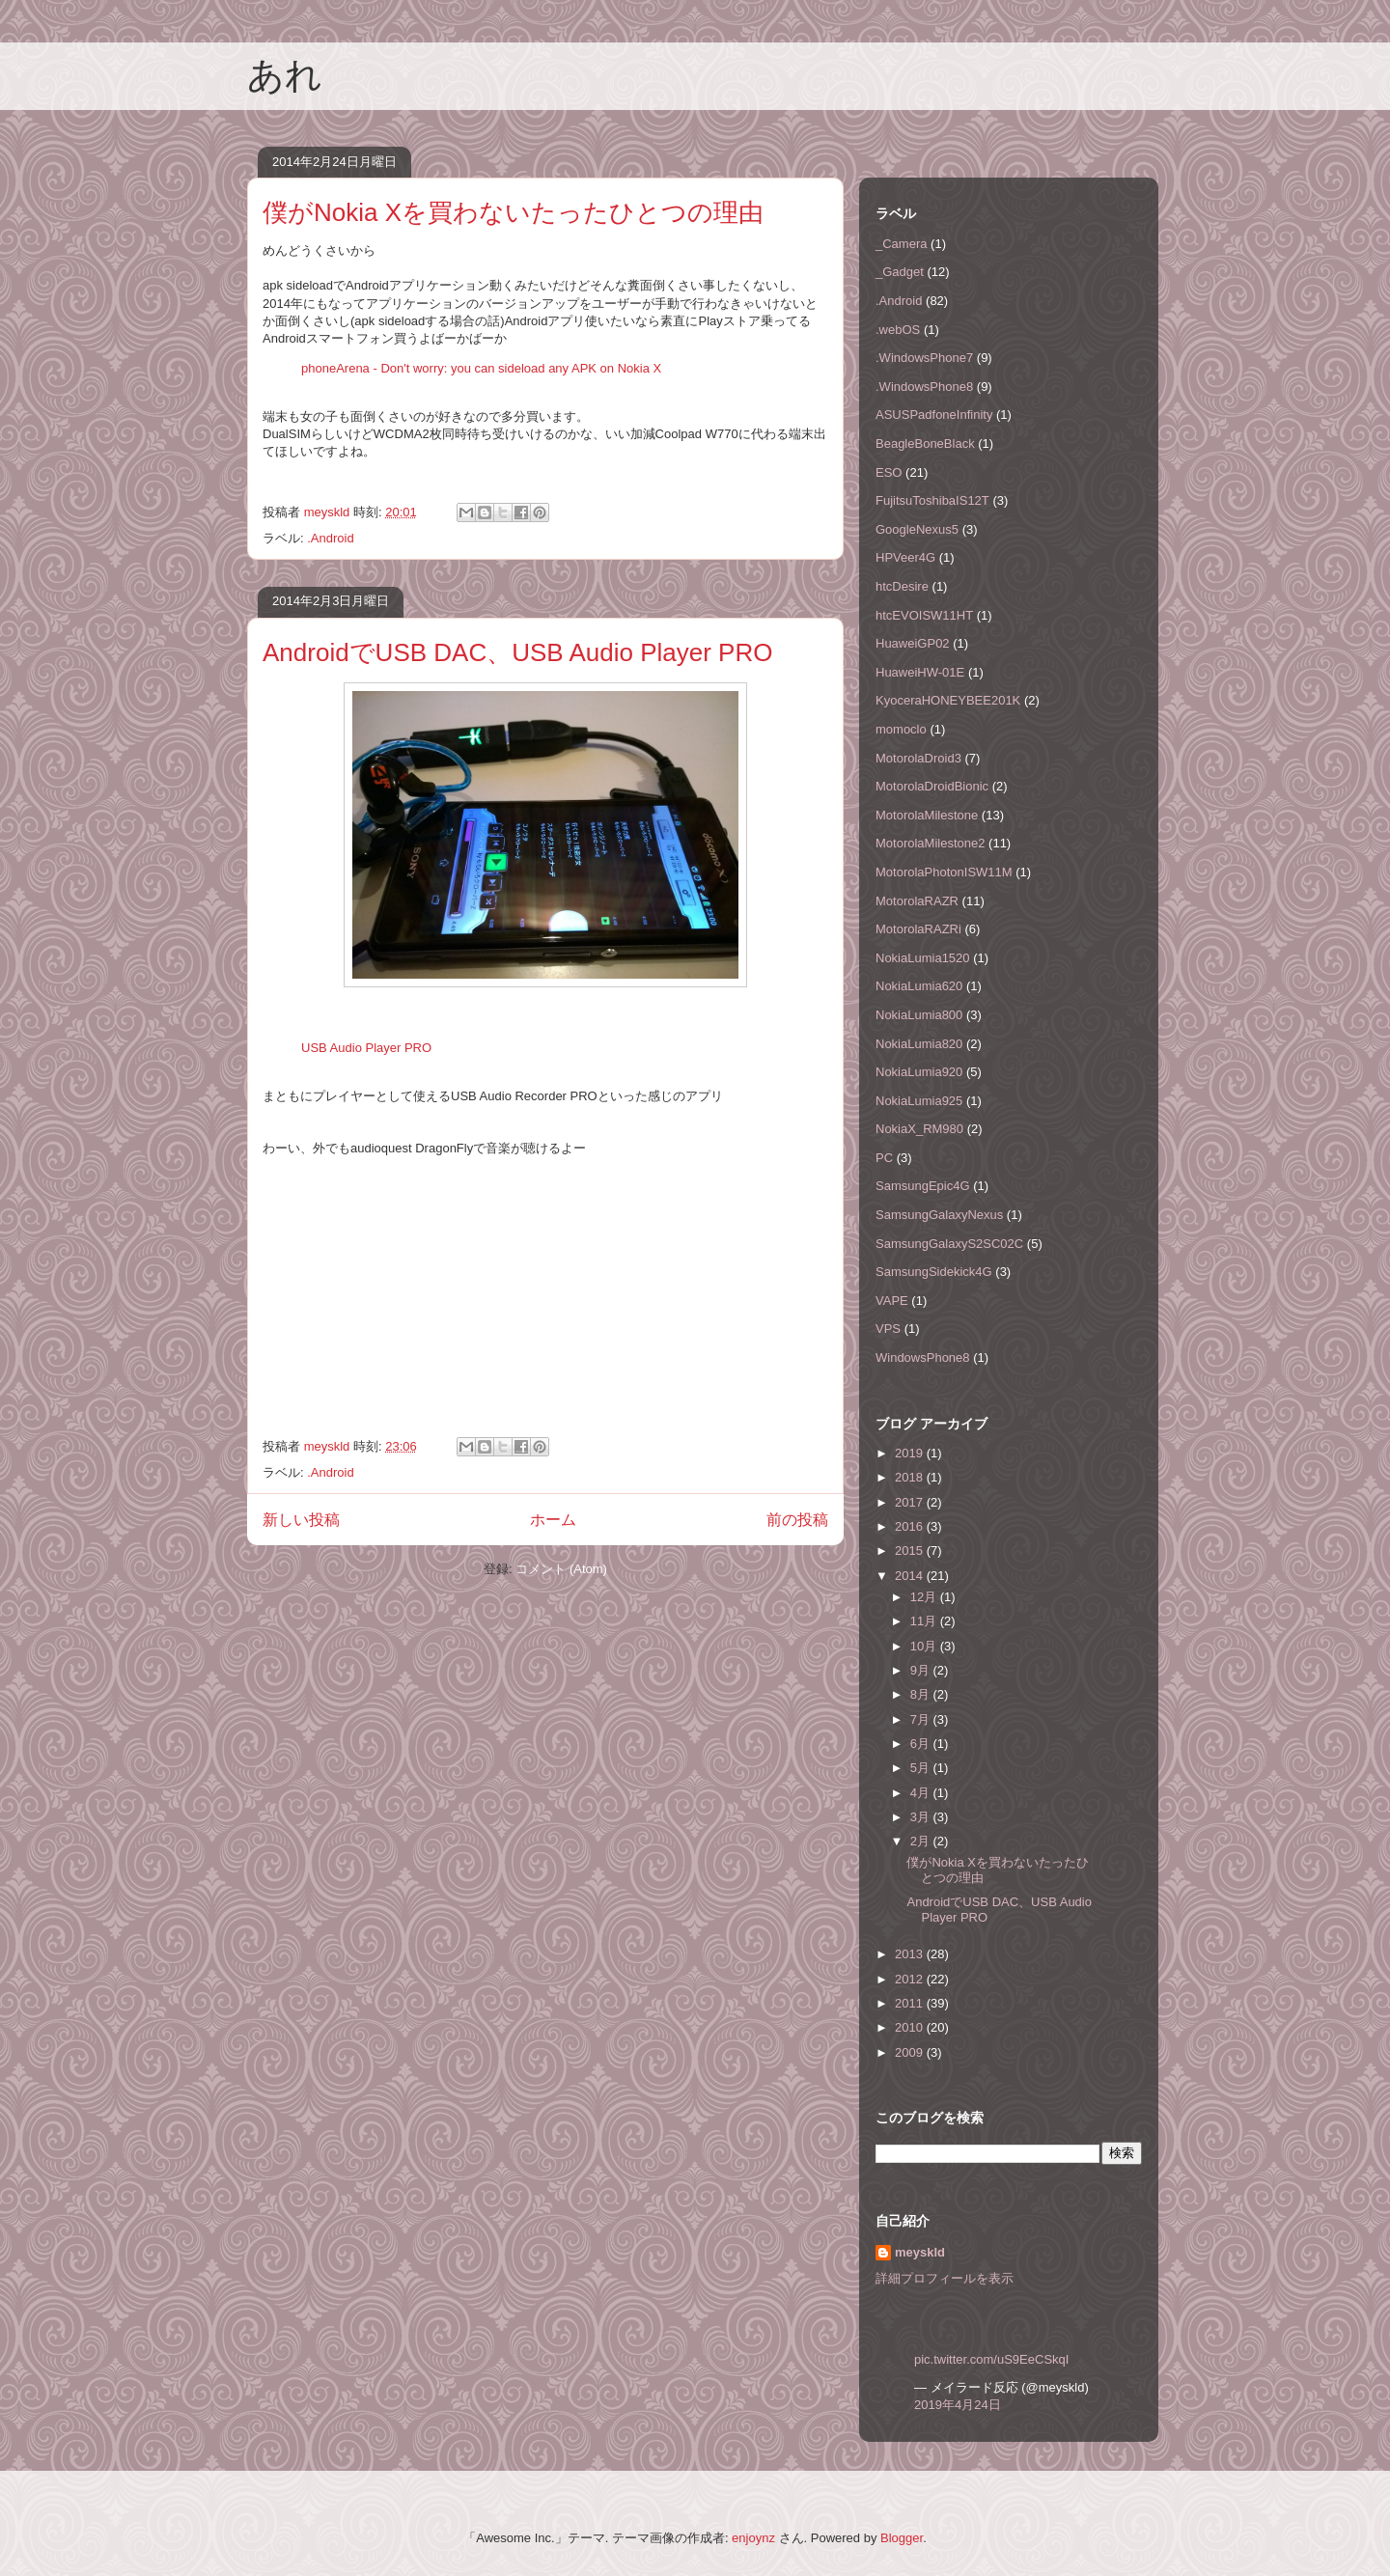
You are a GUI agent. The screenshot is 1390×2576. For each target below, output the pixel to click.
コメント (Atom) (561, 1569)
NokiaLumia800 (919, 1015)
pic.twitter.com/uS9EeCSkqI (991, 2359)
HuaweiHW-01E (920, 672)
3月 (921, 1817)
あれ (284, 75)
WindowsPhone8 (923, 1357)
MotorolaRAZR (917, 901)
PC (884, 1157)
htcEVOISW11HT (924, 615)
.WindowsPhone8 (924, 386)
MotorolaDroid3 (918, 758)
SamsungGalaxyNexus (939, 1214)
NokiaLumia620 (919, 986)
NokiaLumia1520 (923, 958)
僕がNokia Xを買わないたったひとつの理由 (513, 212)
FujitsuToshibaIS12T (932, 500)
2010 (911, 2027)
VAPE (892, 1300)
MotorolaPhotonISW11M (944, 872)
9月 (921, 1670)
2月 (921, 1841)
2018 (911, 1477)
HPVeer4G (905, 557)
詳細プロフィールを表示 (945, 2278)
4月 (921, 1793)
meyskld (920, 2252)
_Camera (901, 243)
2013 (911, 1954)
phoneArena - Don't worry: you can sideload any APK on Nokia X (481, 368)
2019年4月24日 (957, 2404)
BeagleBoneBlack (925, 443)
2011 (911, 2003)
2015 (911, 1550)
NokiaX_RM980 (919, 1129)
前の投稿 (797, 1519)
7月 (921, 1719)
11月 (925, 1621)
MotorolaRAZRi (918, 929)
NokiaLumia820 (919, 1044)
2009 (911, 2052)
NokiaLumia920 (919, 1072)
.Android (330, 538)
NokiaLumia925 (919, 1101)
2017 (911, 1502)
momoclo (901, 729)
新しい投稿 (301, 1519)
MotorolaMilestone (927, 815)
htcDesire (902, 586)
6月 (921, 1743)
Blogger (901, 2538)
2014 (911, 1575)
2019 (911, 1453)
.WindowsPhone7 (924, 357)
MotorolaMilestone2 (930, 843)
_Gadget (900, 271)
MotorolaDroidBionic (932, 786)
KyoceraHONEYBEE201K (948, 700)
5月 (921, 1767)
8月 (921, 1694)
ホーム (553, 1519)
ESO (889, 472)
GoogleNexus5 (917, 529)
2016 (911, 1526)
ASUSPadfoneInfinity (934, 414)
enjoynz (753, 2538)
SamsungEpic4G (923, 1185)
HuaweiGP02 (913, 643)
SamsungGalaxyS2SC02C (949, 1243)
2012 (911, 1979)
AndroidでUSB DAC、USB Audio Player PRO (517, 652)
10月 (925, 1646)
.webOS (898, 329)
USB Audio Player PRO (366, 1047)
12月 (925, 1597)
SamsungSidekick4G (934, 1271)
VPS (888, 1328)
